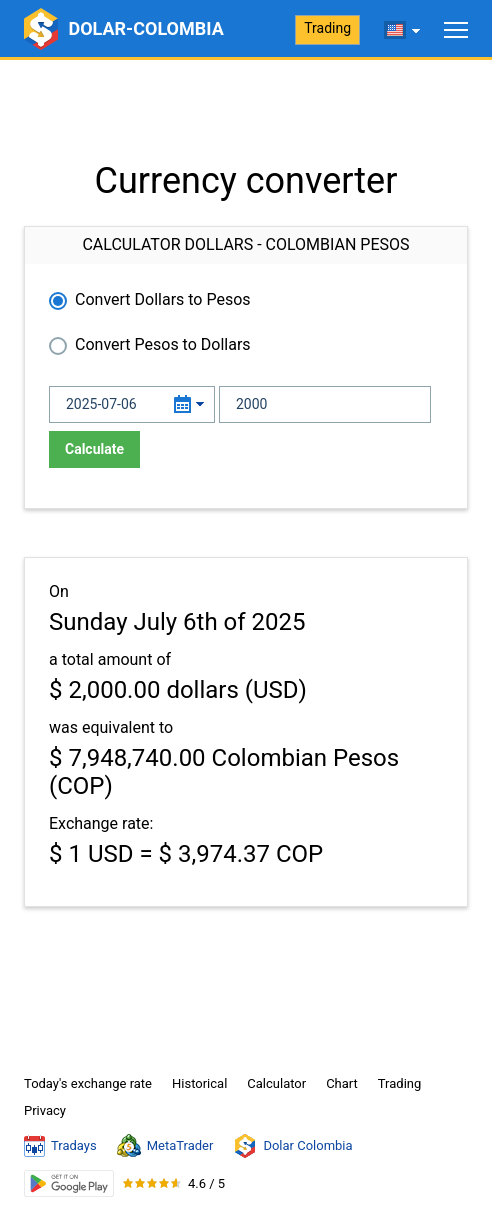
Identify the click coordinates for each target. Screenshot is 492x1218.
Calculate (94, 449)
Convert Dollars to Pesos (163, 299)
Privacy (45, 1110)
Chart (342, 1083)
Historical (199, 1083)
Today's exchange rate (88, 1083)
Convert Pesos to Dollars (163, 344)
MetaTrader (165, 1146)
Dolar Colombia (292, 1146)
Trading (327, 28)
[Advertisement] (246, 110)
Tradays (60, 1146)
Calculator (276, 1083)
